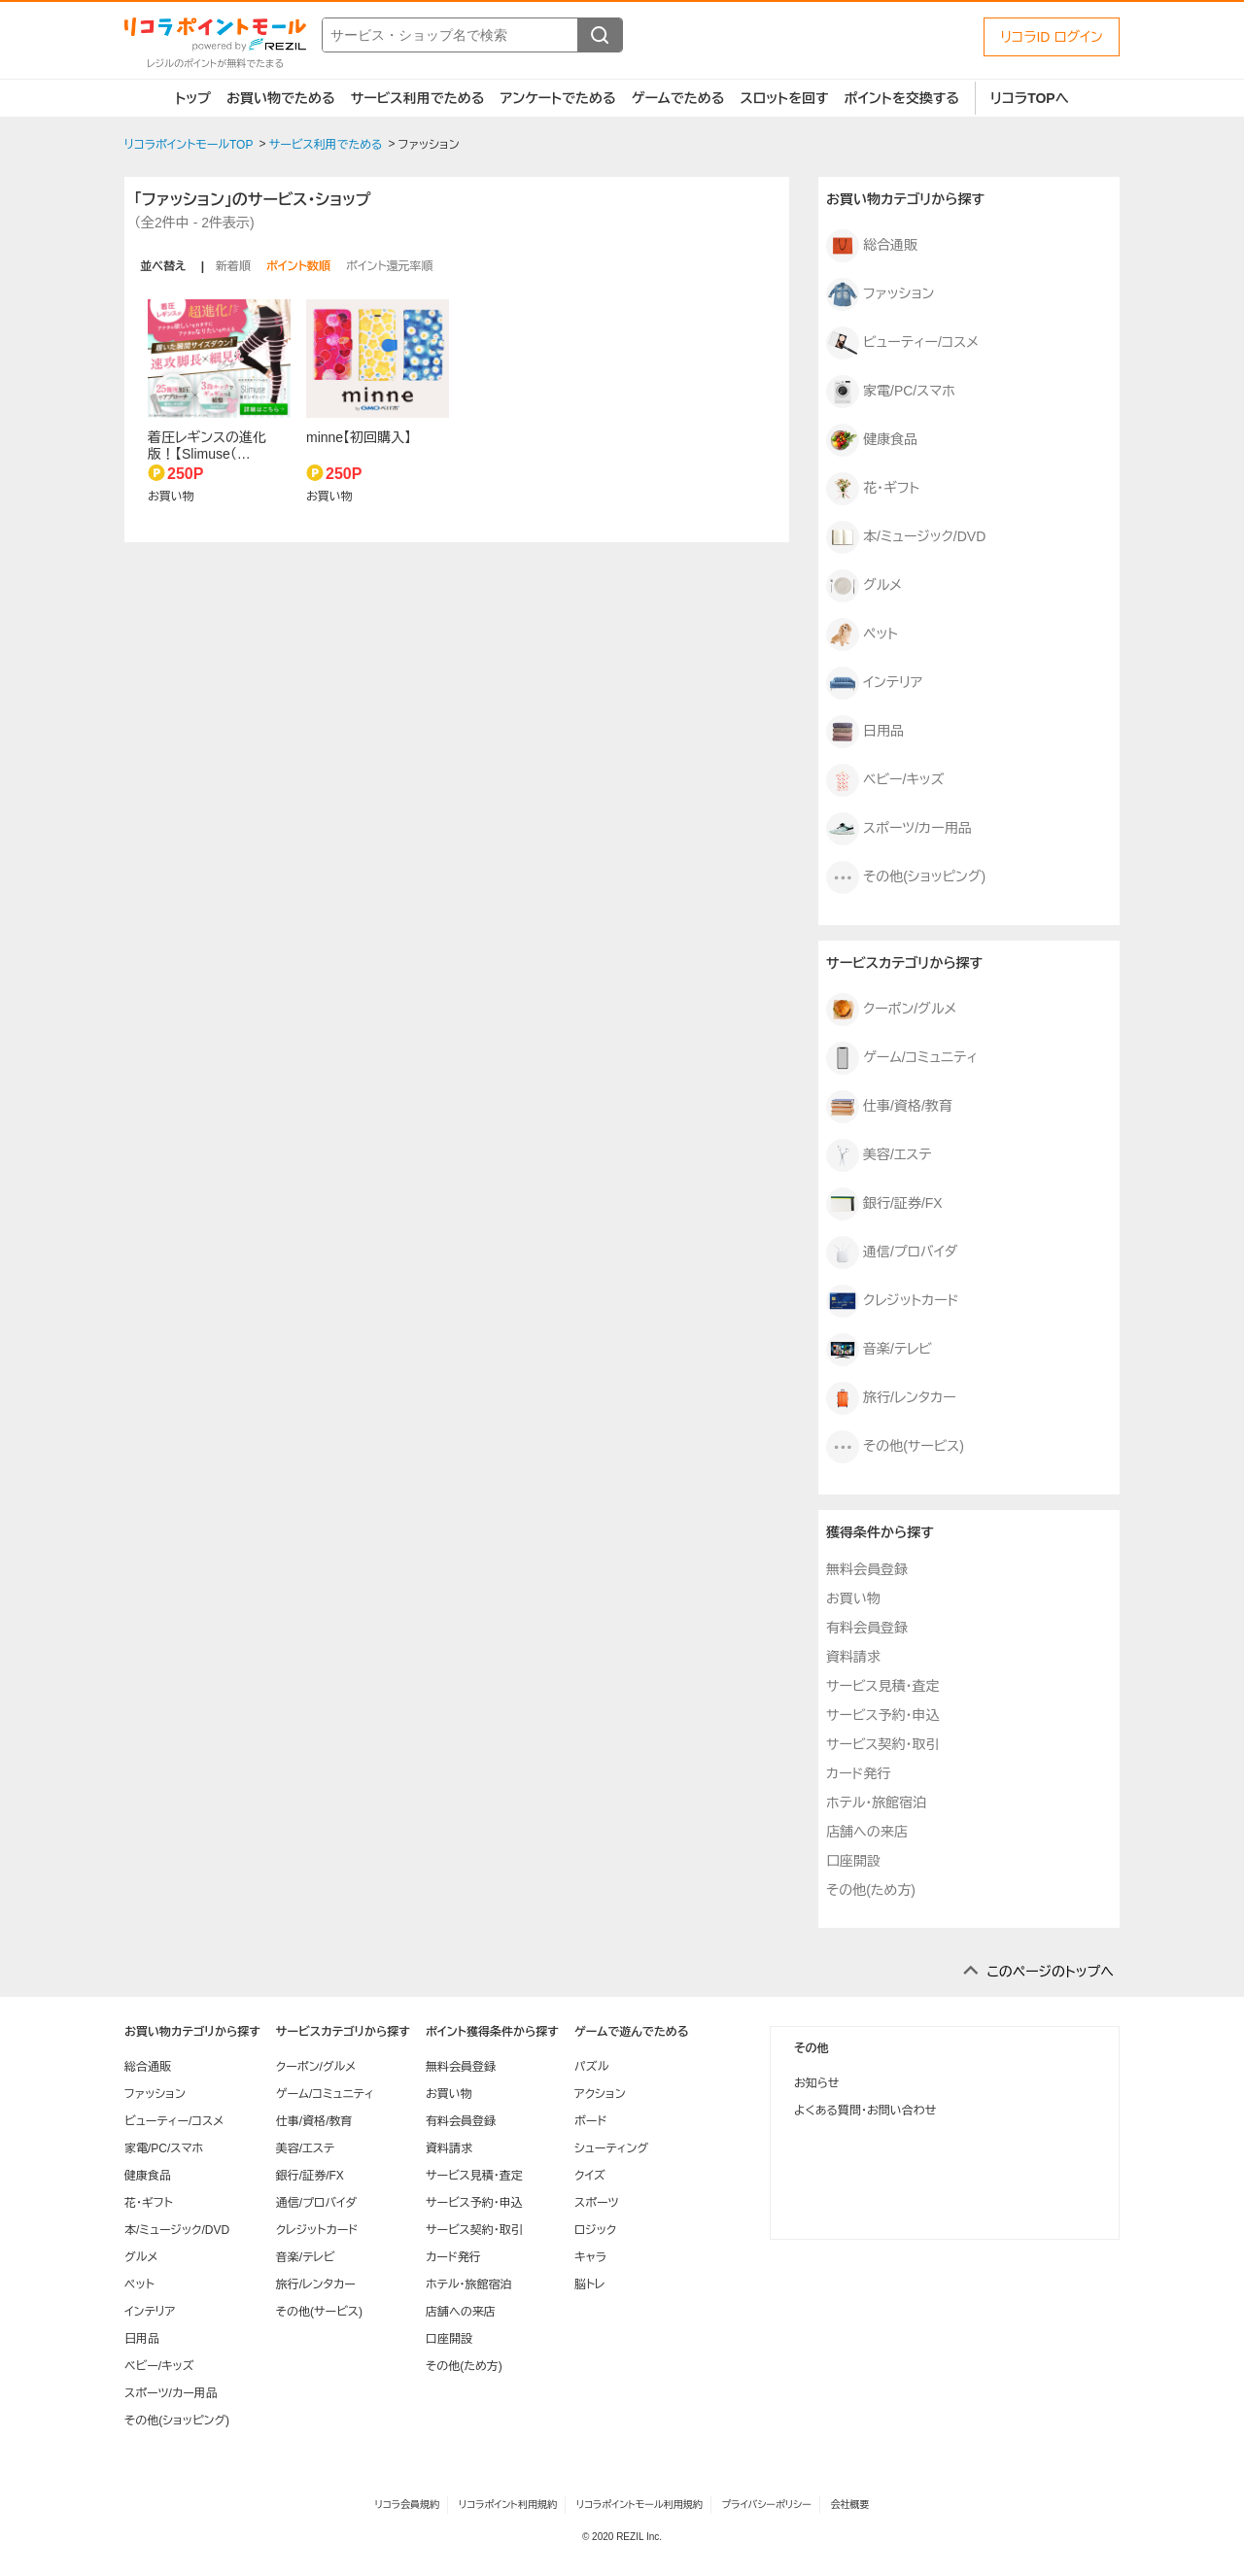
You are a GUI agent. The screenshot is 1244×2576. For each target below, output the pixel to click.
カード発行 (858, 1773)
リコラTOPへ (1029, 98)
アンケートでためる (557, 98)
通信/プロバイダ (891, 1252)
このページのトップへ (1050, 1971)
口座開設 (853, 1861)
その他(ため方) (871, 1890)
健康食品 (871, 440)
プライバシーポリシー (767, 2504)
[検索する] (599, 35)
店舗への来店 (867, 1831)
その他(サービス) (895, 1446)
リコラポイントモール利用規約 (639, 2504)
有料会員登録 (867, 1627)
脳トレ (589, 2284)
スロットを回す (784, 98)
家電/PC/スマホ (890, 391)
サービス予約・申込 (882, 1715)
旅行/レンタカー (891, 1398)
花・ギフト (872, 488)
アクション (600, 2094)
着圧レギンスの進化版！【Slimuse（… (207, 445)
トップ (193, 98)
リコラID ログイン (1051, 37)
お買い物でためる (280, 98)
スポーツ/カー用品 (899, 828)
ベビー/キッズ (885, 780)
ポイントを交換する (902, 98)
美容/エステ (878, 1155)
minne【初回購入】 (358, 437)
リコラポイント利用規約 (508, 2504)
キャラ (590, 2257)
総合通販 (871, 245)
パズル (591, 2067)
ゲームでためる (678, 98)
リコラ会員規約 (406, 2504)
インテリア (874, 683)
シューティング (611, 2148)
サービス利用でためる (418, 98)
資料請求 (853, 1657)
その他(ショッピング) (905, 877)
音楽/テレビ (879, 1349)
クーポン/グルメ (891, 1009)
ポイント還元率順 (389, 266)
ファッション (880, 294)
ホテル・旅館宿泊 (876, 1802)
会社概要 (850, 2504)
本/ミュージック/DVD (905, 537)
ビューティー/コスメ (902, 343)
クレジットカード (892, 1301)
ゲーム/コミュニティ (902, 1058)
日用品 (865, 731)
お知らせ (816, 2083)
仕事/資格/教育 (889, 1106)
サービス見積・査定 (882, 1686)
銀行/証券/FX (884, 1203)
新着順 (233, 266)
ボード (590, 2121)
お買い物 (853, 1598)
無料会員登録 (867, 1569)
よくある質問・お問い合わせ (865, 2110)
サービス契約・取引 (882, 1744)
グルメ (864, 585)
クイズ (589, 2175)
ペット (862, 634)
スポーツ (596, 2203)
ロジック (595, 2230)
